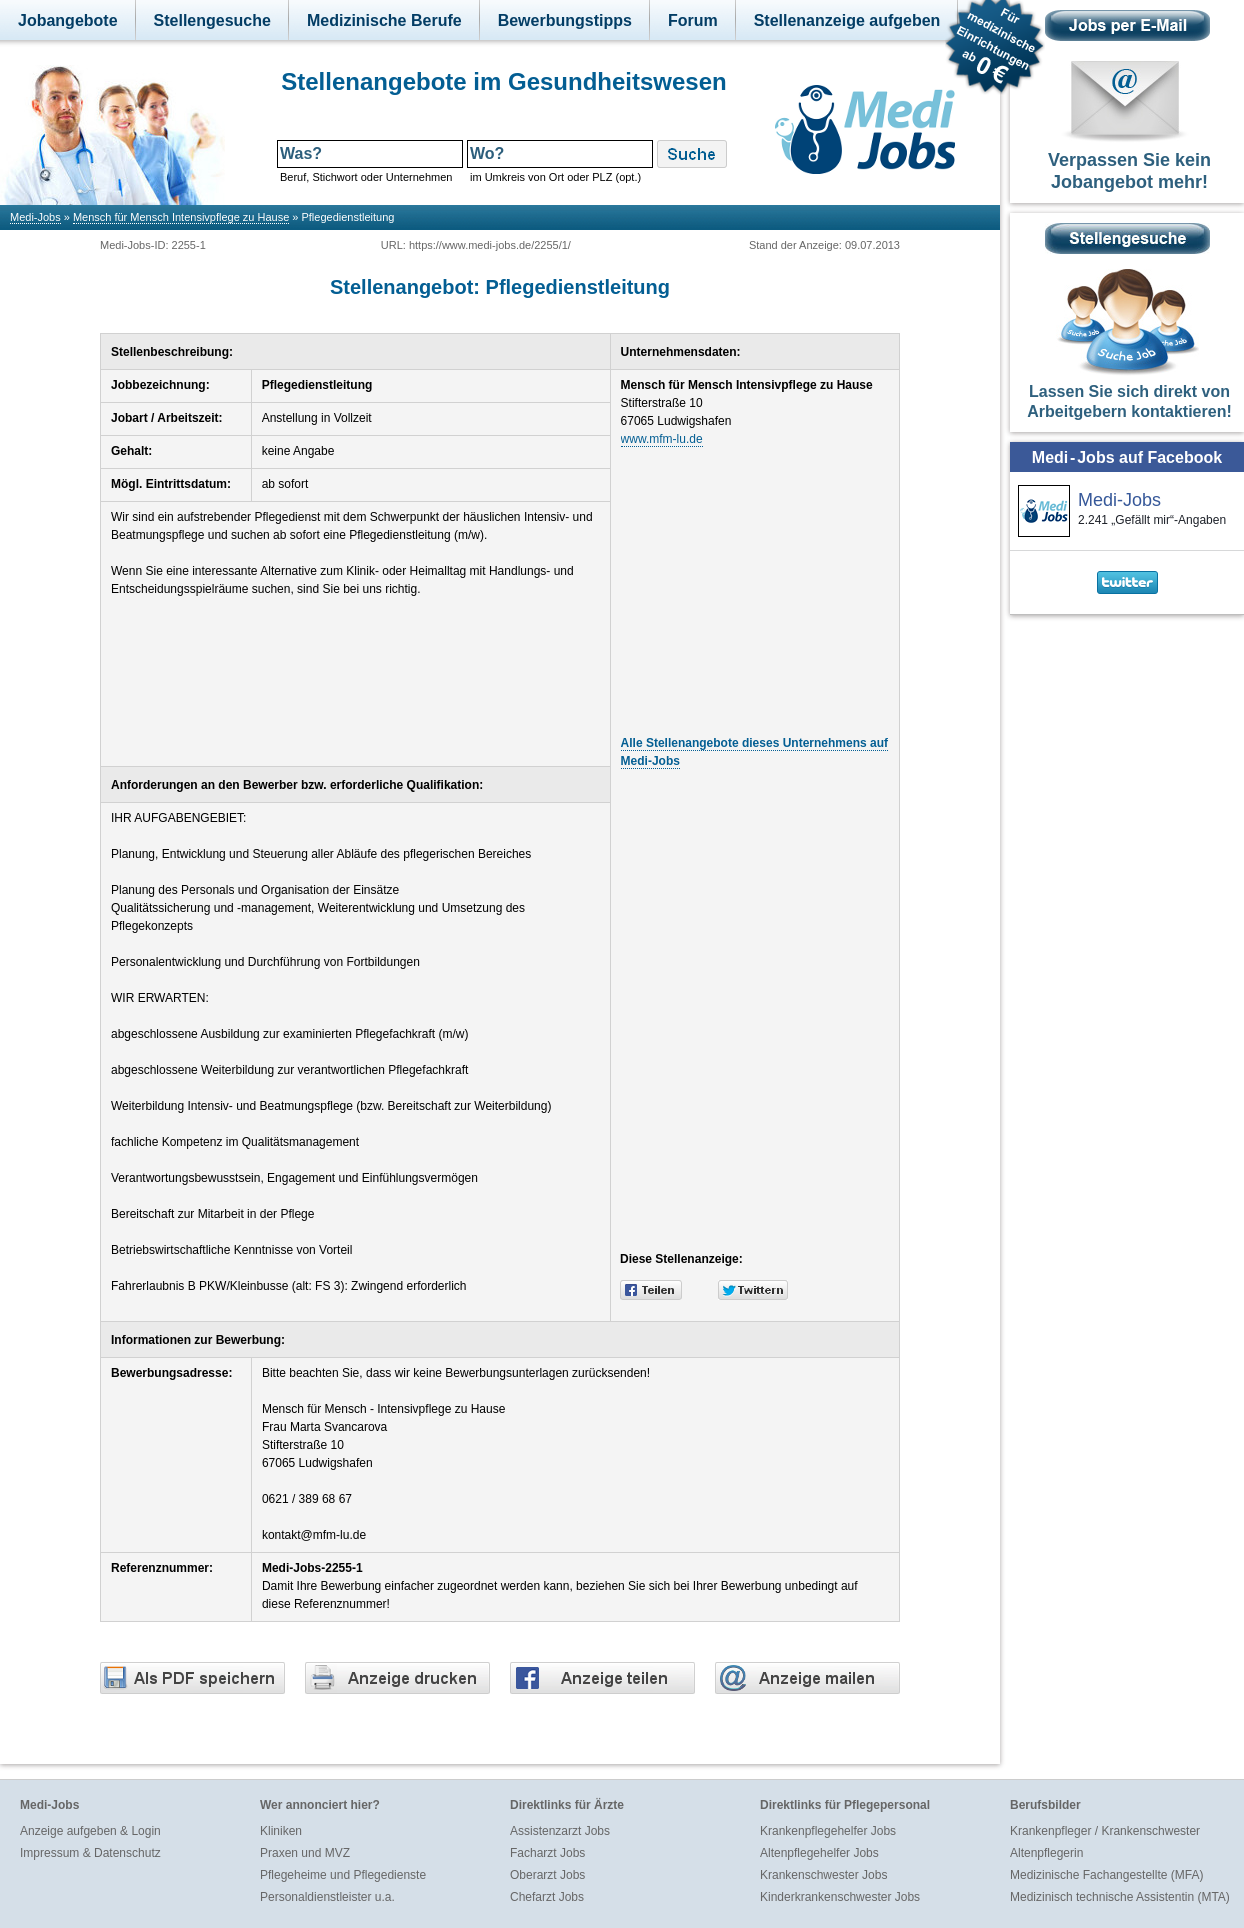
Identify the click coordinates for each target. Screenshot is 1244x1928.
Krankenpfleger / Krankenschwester (1105, 1831)
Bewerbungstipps (565, 20)
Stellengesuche (212, 20)
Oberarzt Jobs (547, 1875)
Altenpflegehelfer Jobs (819, 1853)
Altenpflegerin (1046, 1853)
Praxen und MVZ (305, 1853)
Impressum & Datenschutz (90, 1853)
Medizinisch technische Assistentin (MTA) (1120, 1897)
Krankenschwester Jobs (823, 1875)
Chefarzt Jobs (547, 1897)
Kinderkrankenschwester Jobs (840, 1897)
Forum (693, 20)
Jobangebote (68, 20)
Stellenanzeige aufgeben (847, 20)
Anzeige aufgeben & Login (90, 1831)
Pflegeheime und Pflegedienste (343, 1875)
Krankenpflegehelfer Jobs (828, 1831)
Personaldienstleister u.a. (327, 1897)
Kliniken (281, 1831)
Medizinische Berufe (384, 20)
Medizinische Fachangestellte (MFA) (1106, 1875)
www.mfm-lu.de (662, 439)
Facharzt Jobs (547, 1853)
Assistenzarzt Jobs (560, 1831)
